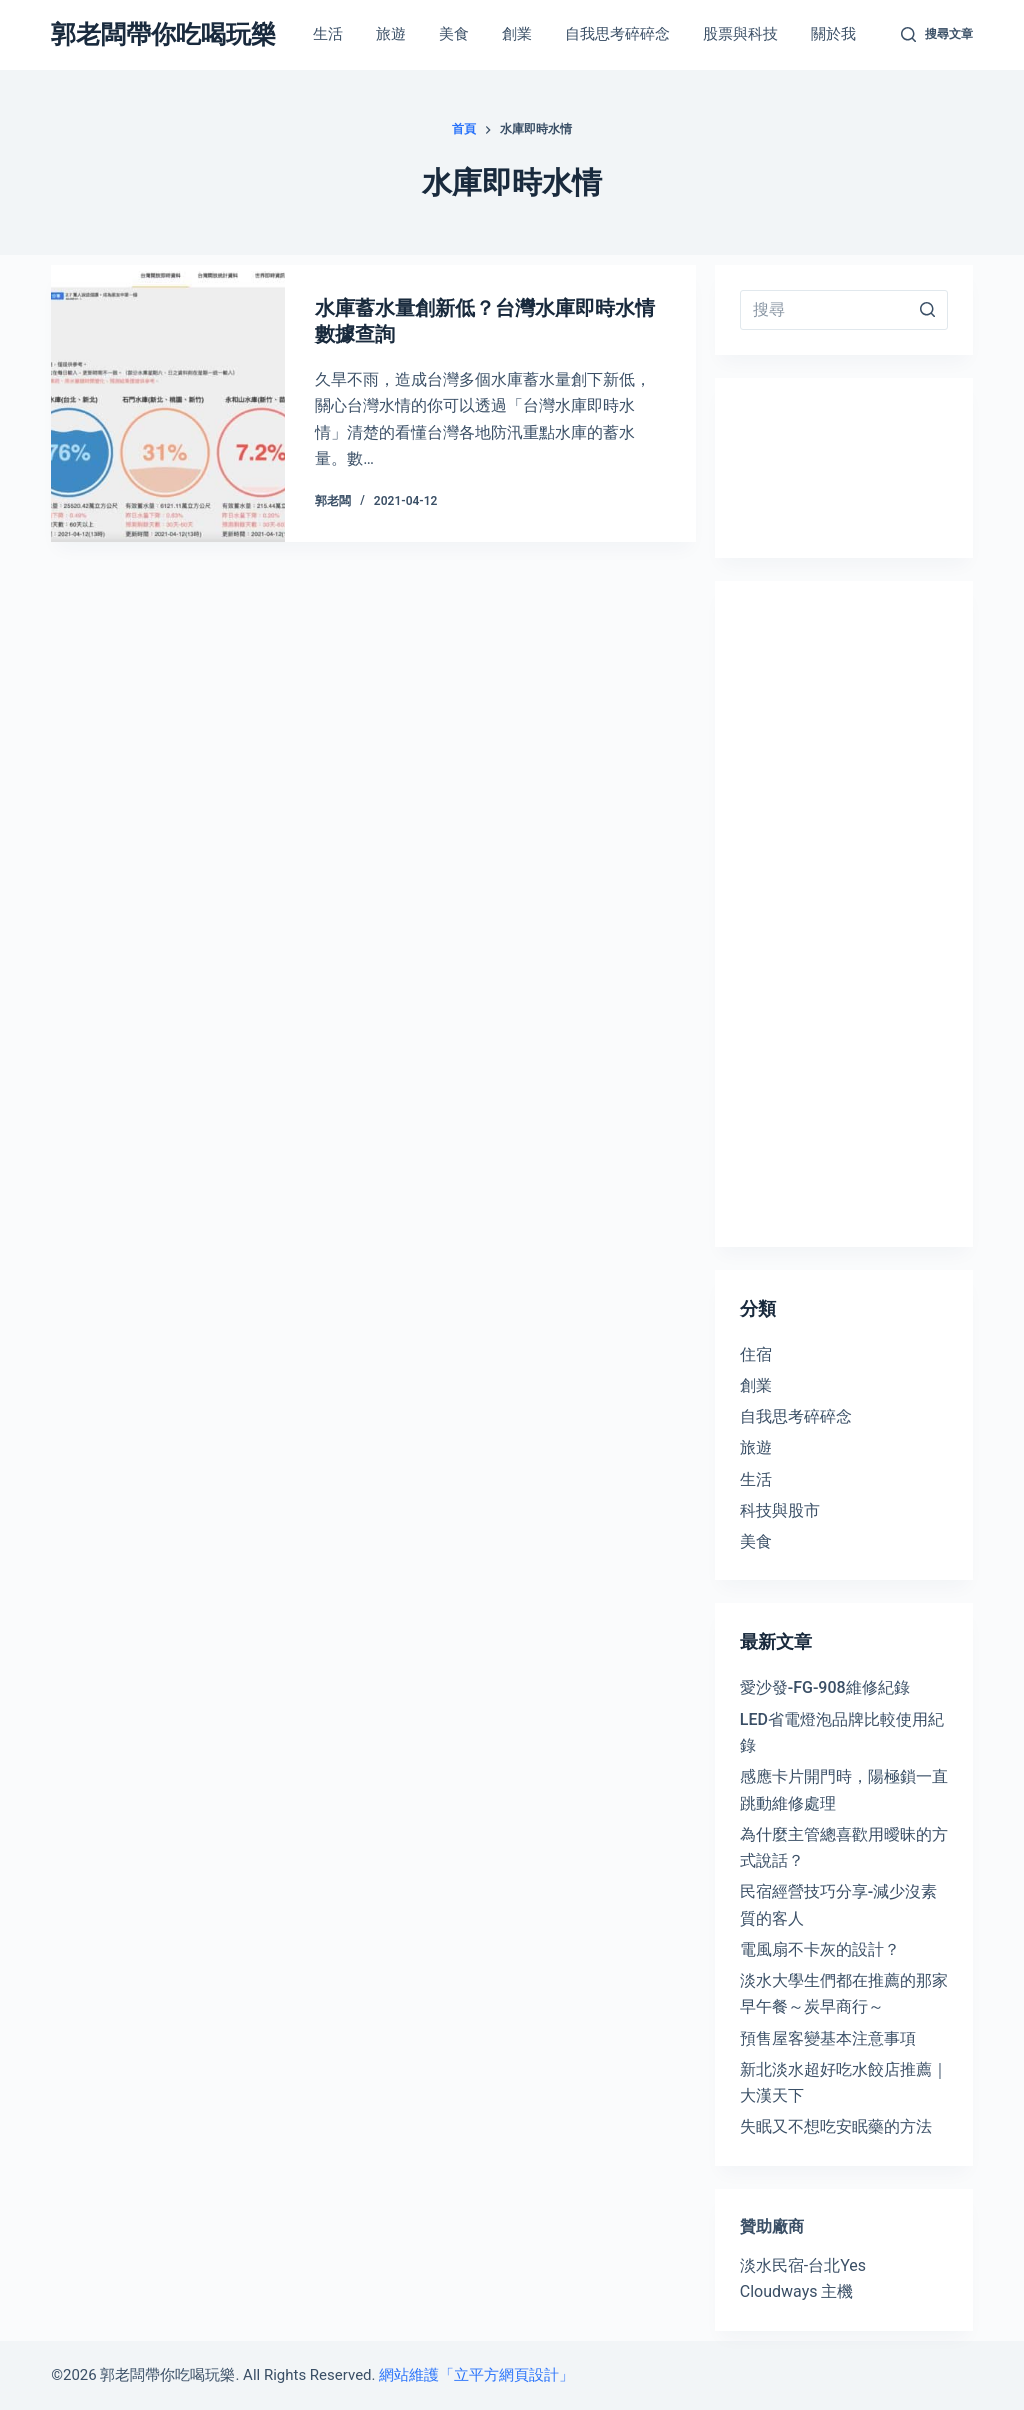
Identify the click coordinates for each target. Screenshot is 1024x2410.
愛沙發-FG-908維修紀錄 (825, 1687)
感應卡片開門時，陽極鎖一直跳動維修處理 (844, 1789)
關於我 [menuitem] (833, 34)
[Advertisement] (844, 914)
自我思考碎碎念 (796, 1416)
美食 (756, 1541)
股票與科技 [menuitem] (740, 34)
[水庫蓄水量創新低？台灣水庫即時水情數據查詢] (168, 403)
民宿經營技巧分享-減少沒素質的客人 (838, 1904)
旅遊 (756, 1447)
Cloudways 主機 (797, 2291)
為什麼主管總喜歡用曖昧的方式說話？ (844, 1847)
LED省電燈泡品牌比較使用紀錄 (842, 1732)
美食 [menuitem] (454, 34)
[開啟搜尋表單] (936, 35)
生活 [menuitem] (328, 34)
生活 (756, 1479)
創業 (756, 1385)
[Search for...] (844, 310)
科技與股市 (780, 1510)
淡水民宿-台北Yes (803, 2265)
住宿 (756, 1354)
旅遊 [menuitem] (391, 34)
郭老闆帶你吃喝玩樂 (163, 34)
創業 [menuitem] (517, 34)
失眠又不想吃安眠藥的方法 (836, 2126)
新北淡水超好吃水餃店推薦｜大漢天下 (844, 2082)
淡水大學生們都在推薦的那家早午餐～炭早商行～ (844, 1993)
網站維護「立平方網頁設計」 (476, 2375)
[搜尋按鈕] (928, 310)
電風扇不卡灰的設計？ (820, 1949)
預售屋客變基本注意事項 (828, 2038)
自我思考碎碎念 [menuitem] (617, 34)
